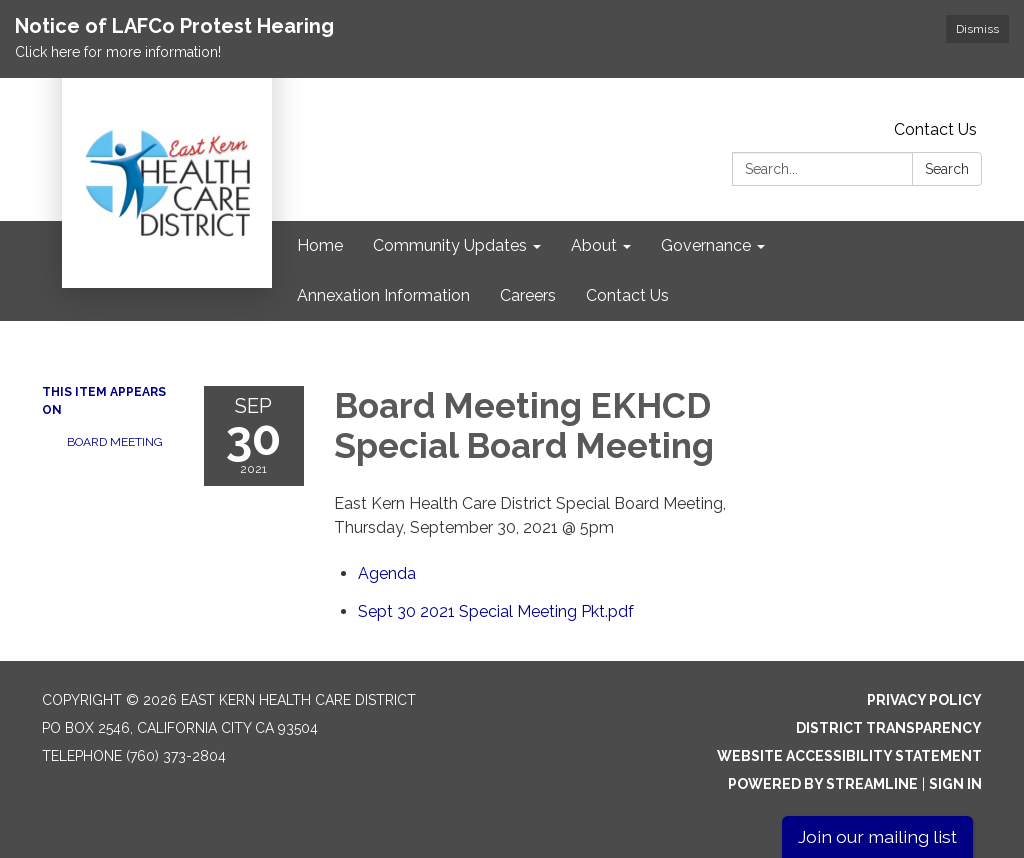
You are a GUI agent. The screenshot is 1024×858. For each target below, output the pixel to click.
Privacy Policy (924, 700)
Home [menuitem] (320, 245)
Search (947, 169)
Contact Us (935, 129)
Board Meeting (115, 442)
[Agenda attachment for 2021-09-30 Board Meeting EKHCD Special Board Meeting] (387, 573)
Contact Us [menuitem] (627, 295)
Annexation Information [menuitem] (383, 295)
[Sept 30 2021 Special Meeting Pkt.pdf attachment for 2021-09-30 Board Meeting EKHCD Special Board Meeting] (496, 611)
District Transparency (889, 728)
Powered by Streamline (823, 784)
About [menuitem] (594, 245)
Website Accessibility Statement (849, 756)
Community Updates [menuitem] (450, 245)
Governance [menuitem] (706, 245)
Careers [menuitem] (528, 295)
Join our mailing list (877, 836)
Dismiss (977, 29)
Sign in (955, 784)
